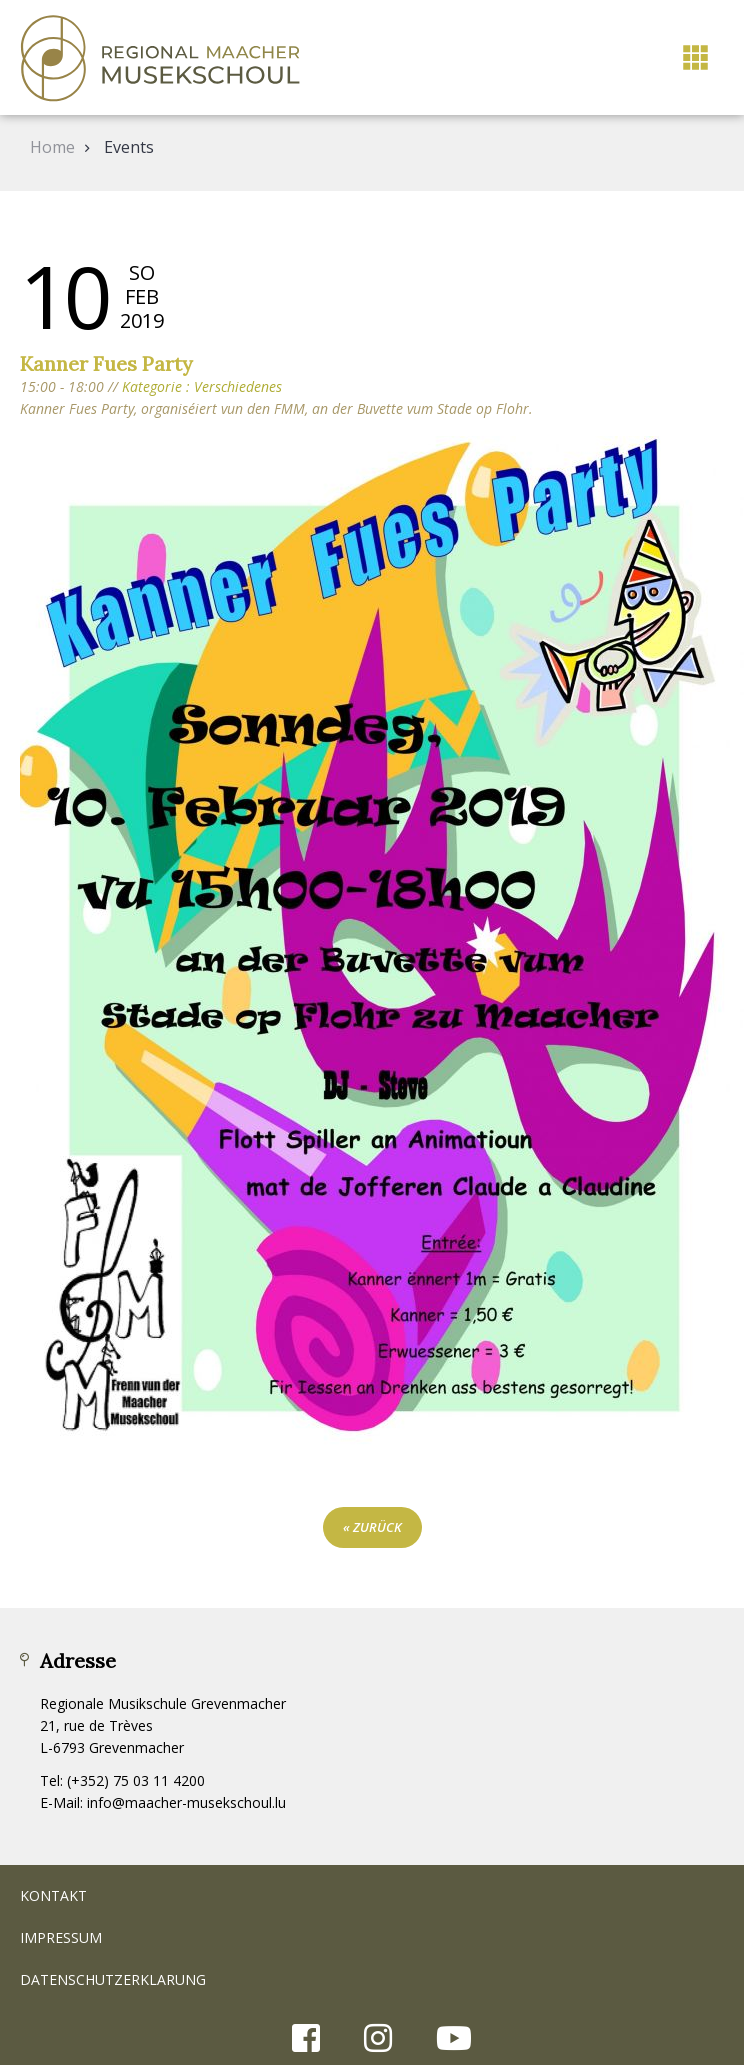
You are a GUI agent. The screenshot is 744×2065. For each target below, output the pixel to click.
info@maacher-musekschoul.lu (186, 1802)
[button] (695, 57)
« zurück (372, 1527)
